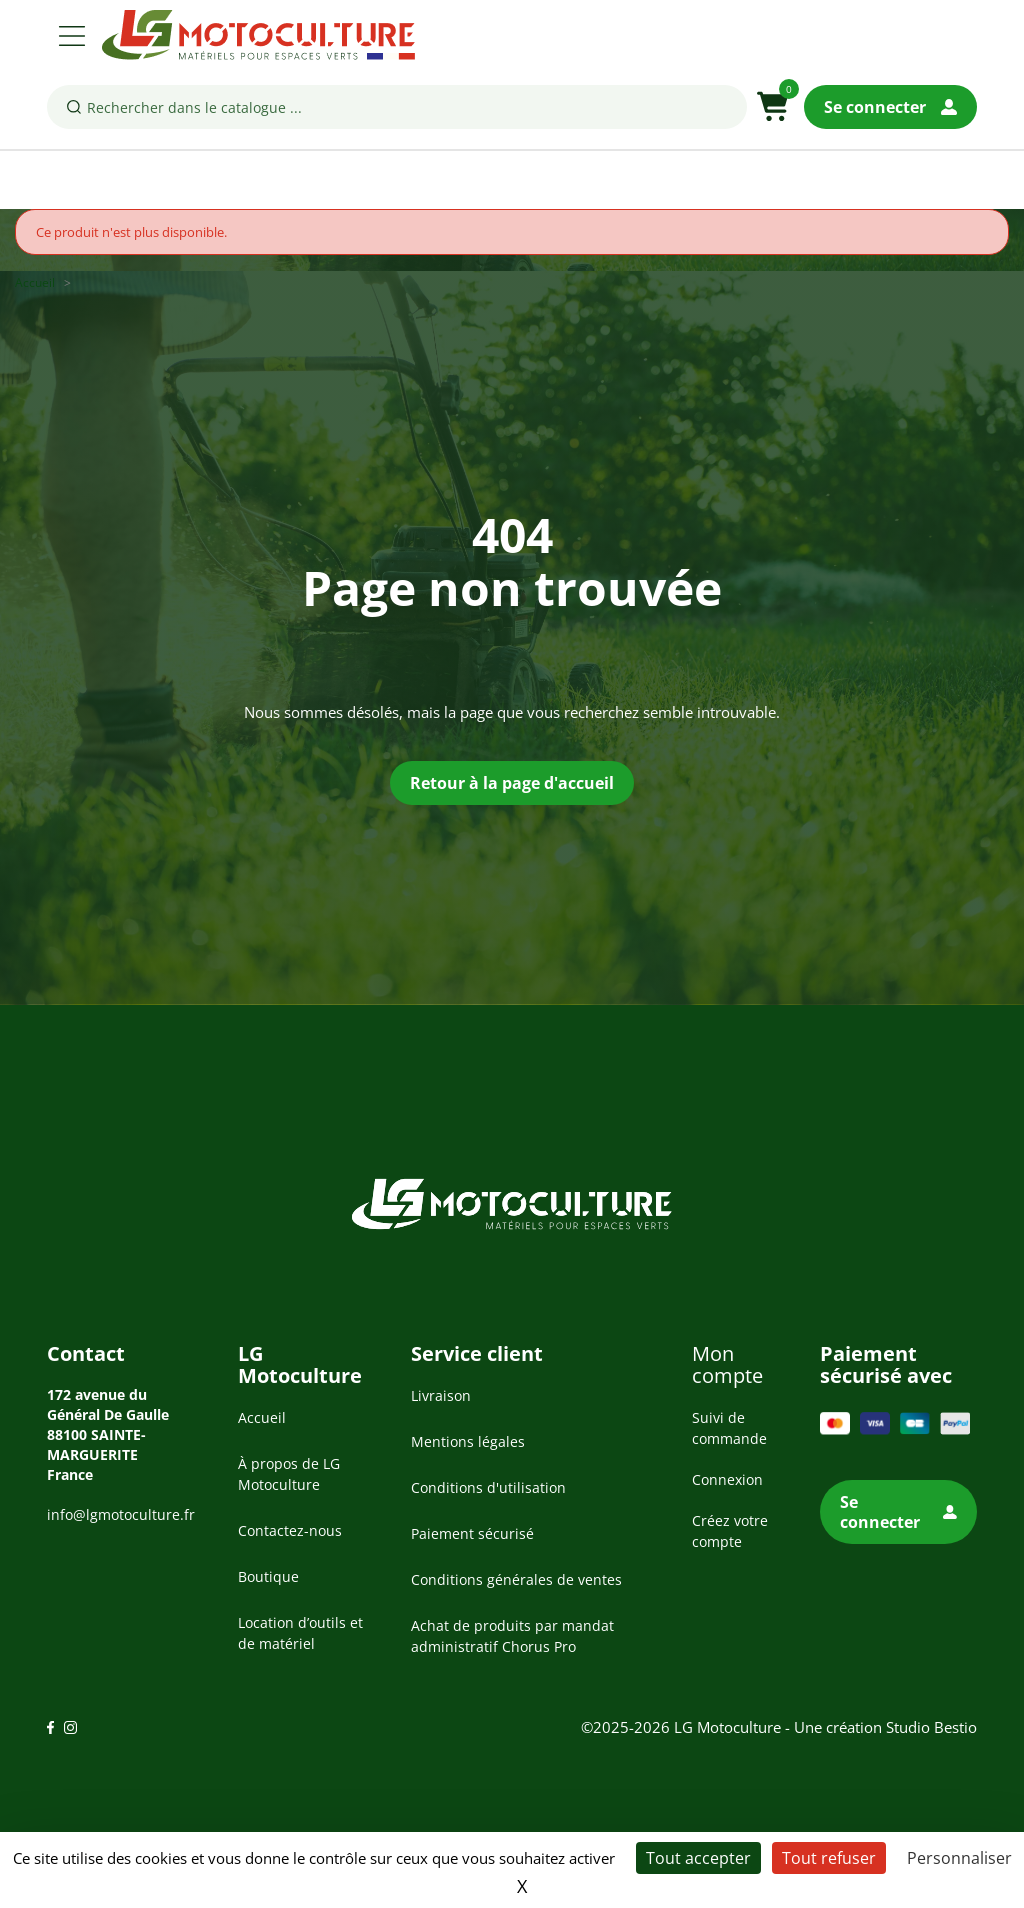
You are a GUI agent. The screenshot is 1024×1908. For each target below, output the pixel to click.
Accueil (262, 1417)
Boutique (268, 1576)
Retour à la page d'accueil (512, 783)
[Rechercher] (397, 107)
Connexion (727, 1479)
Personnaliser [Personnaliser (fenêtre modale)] (959, 1858)
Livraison (441, 1395)
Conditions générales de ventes (516, 1579)
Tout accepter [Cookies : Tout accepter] (698, 1858)
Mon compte (727, 1364)
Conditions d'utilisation (488, 1487)
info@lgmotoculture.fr (121, 1514)
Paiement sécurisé (472, 1533)
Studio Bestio (931, 1727)
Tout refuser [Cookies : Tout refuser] (829, 1858)
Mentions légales (468, 1441)
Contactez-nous (290, 1530)
